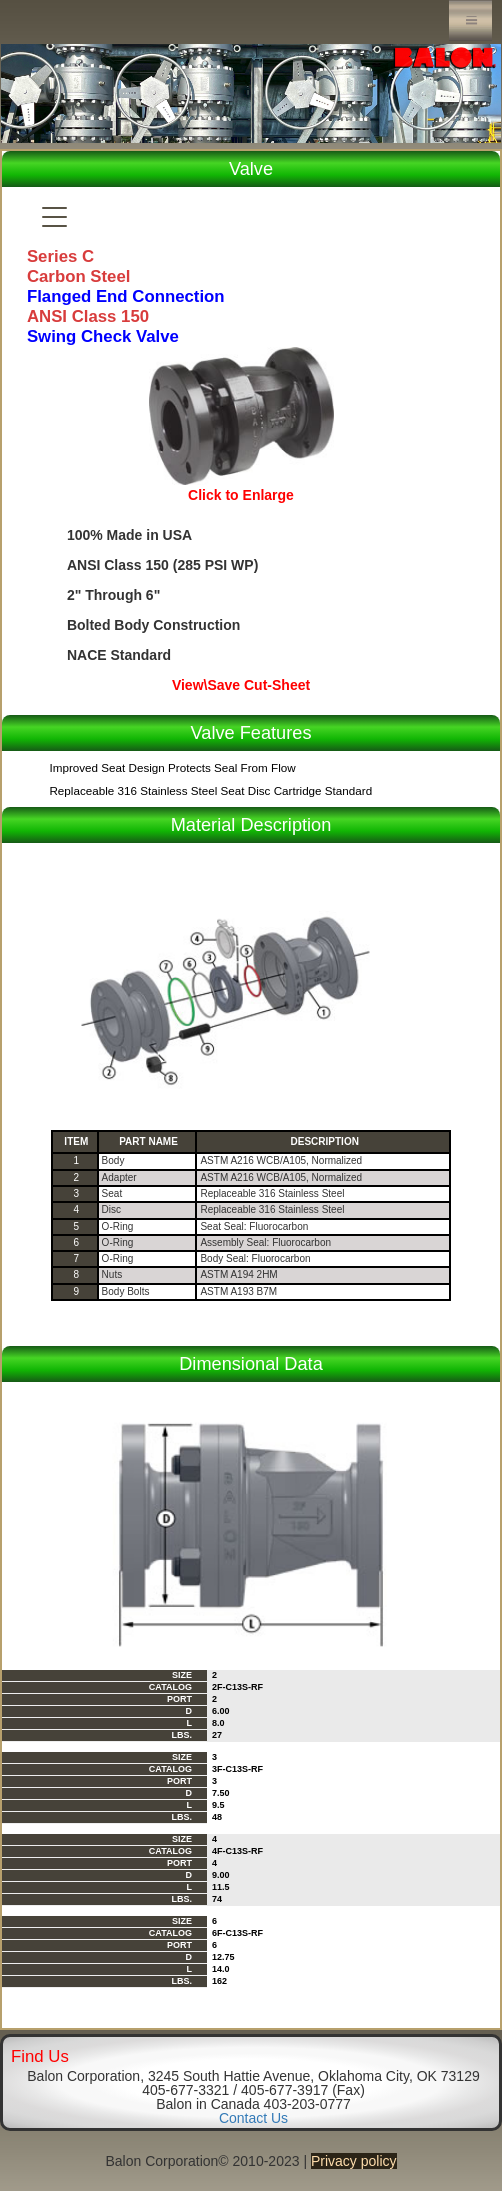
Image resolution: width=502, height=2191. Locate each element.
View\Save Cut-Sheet (241, 685)
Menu (470, 20)
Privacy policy (354, 2161)
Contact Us (253, 2118)
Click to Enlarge (241, 495)
